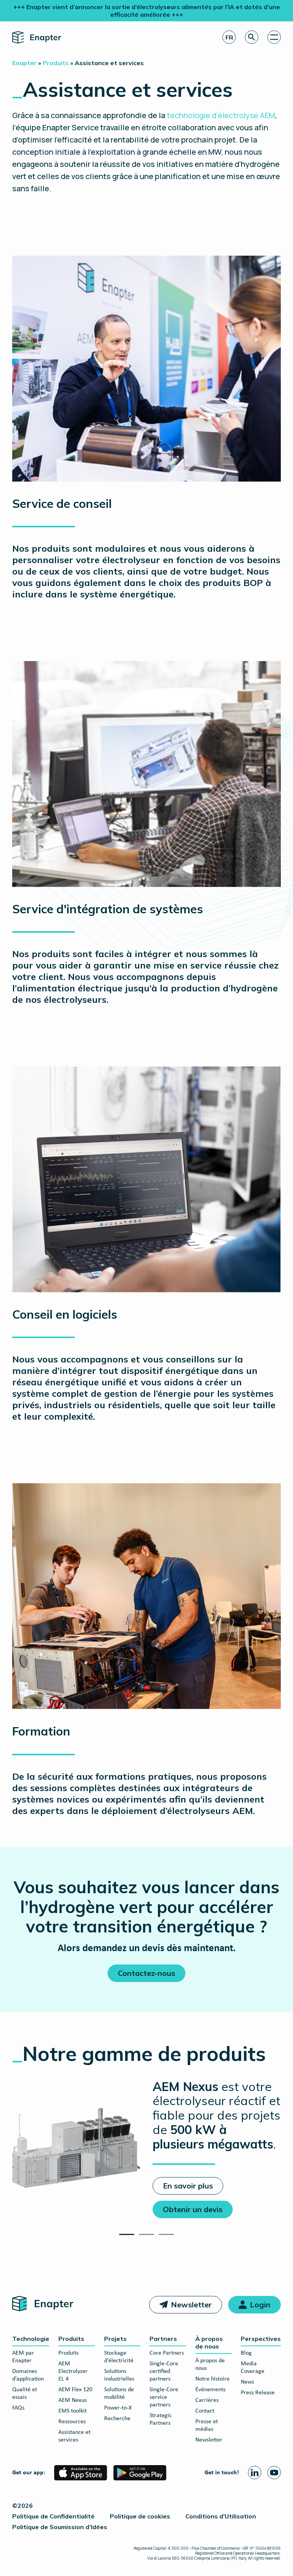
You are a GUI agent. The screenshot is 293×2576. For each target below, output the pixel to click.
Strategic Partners (161, 2419)
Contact (204, 2411)
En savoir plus (188, 2185)
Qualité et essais (24, 2393)
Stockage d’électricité (119, 2357)
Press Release (258, 2393)
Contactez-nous (146, 1973)
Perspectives (261, 2338)
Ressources (72, 2422)
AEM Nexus (72, 2400)
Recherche (117, 2419)
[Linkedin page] (254, 2472)
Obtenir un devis (192, 2209)
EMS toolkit (72, 2411)
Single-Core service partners (164, 2397)
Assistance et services (74, 2436)
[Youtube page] (274, 2472)
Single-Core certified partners (164, 2371)
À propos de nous (209, 2342)
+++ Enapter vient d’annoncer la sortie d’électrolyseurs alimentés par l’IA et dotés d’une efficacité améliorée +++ (146, 10)
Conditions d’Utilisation (220, 2516)
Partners (163, 2338)
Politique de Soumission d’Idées (59, 2527)
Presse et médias (206, 2425)
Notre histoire (212, 2379)
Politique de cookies (140, 2516)
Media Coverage (252, 2367)
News (247, 2382)
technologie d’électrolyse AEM (221, 115)
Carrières (207, 2400)
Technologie (30, 2338)
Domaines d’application (28, 2375)
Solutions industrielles (119, 2375)
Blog (246, 2353)
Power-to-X (118, 2408)
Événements (210, 2390)
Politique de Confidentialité (53, 2516)
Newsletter (191, 2304)
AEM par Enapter (23, 2357)
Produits (71, 2338)
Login (260, 2304)
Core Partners (167, 2353)
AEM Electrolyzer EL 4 (73, 2371)
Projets (115, 2338)
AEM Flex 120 (75, 2390)
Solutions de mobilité (119, 2393)
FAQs (18, 2408)
